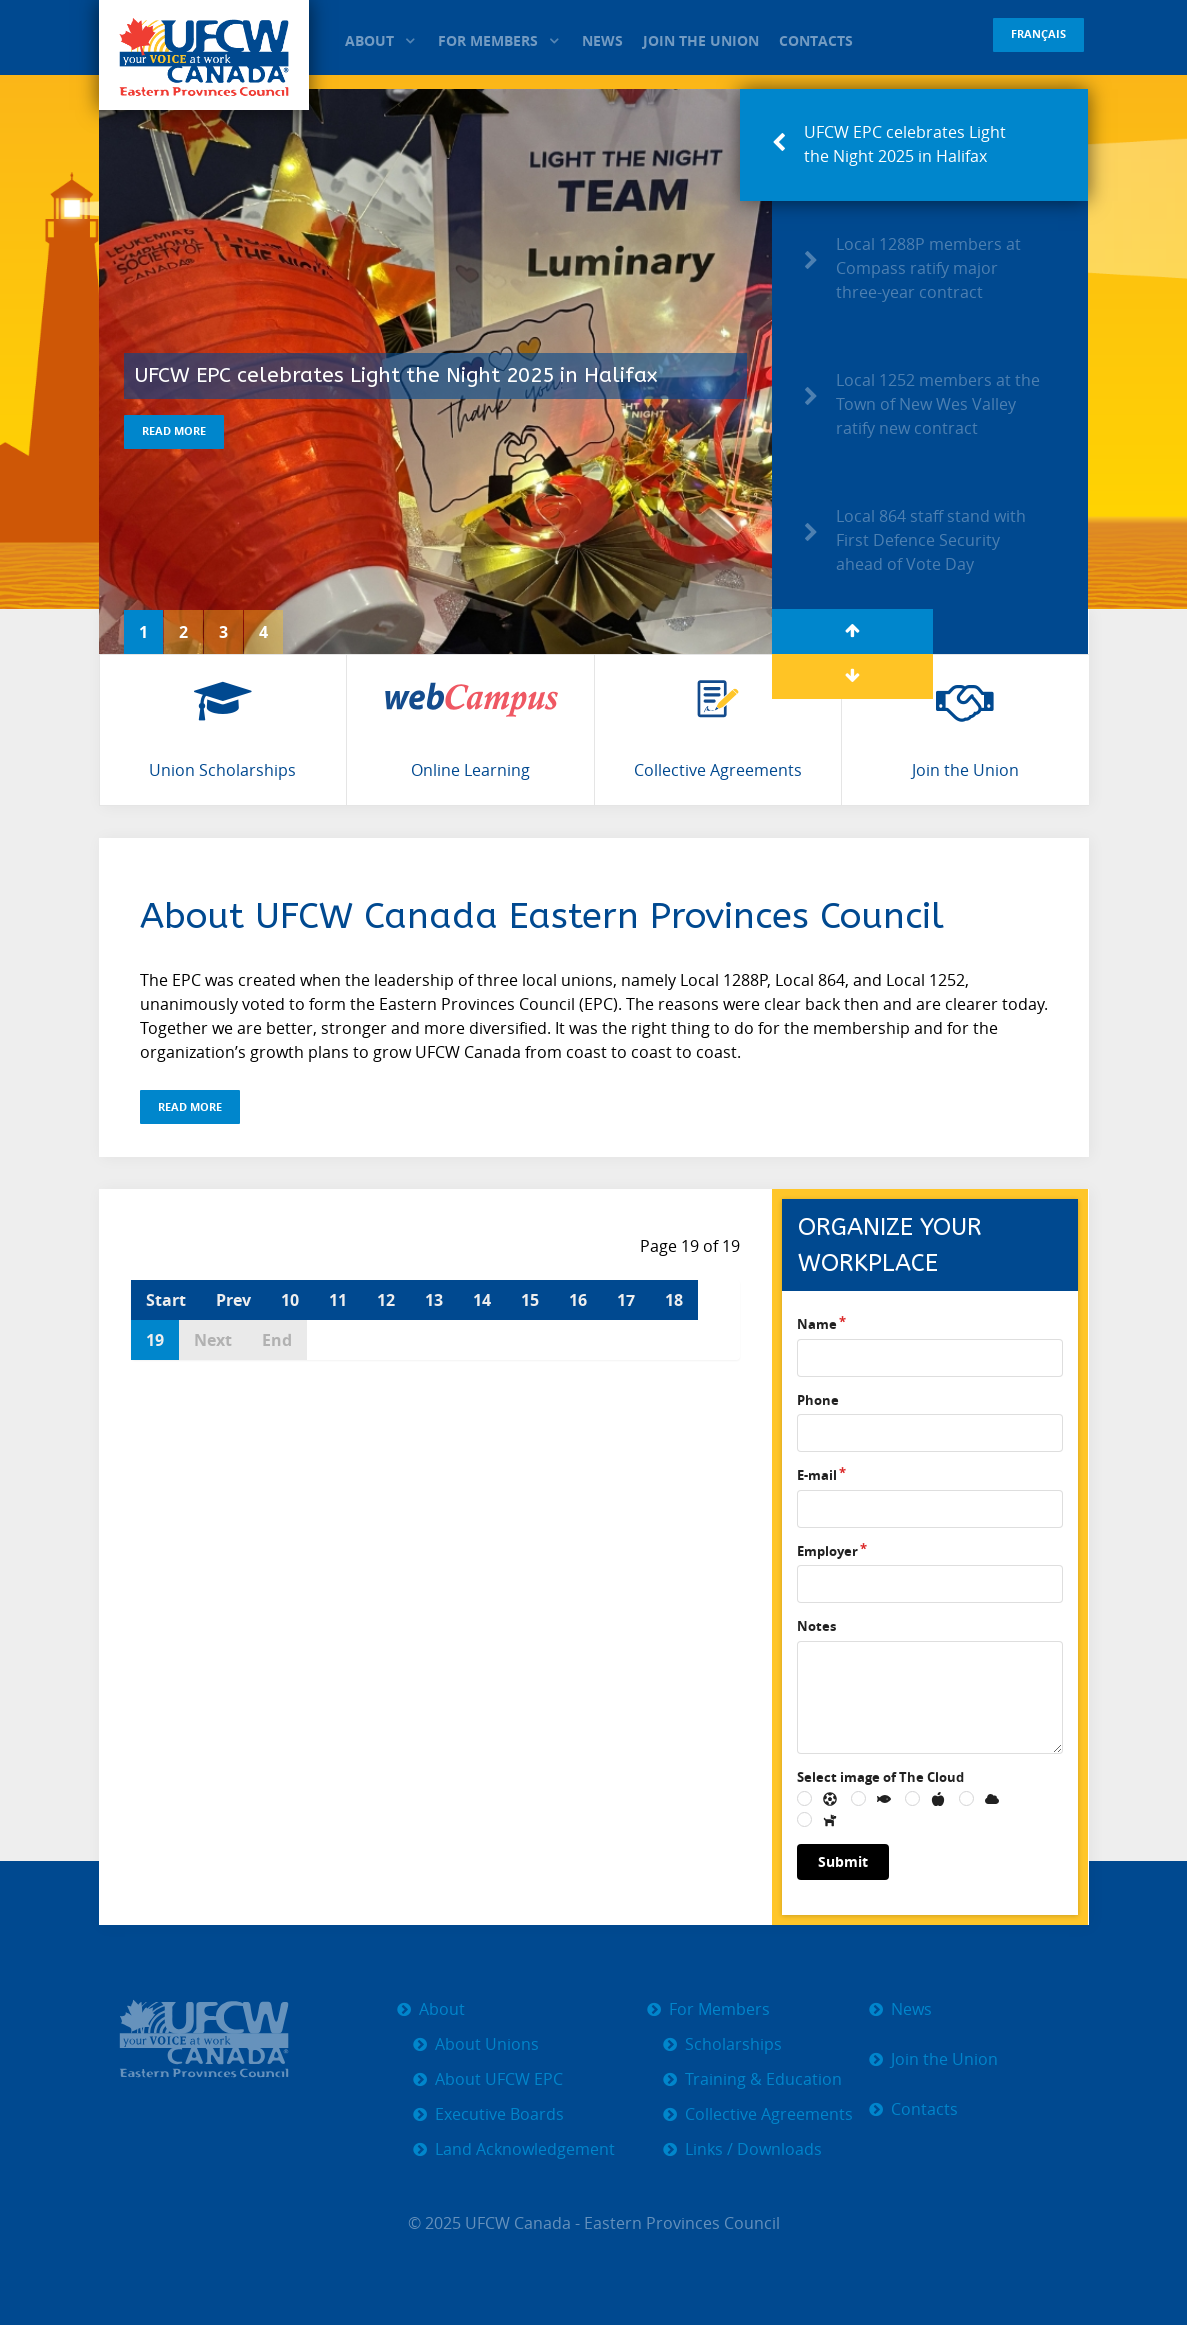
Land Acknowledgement (525, 2149)
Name (817, 1324)
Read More (174, 430)
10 (290, 1300)
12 (386, 1300)
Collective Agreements (769, 2114)
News (911, 2009)
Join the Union (944, 2059)
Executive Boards (499, 2114)
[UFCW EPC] (204, 55)
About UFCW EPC (499, 2079)
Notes (816, 1626)
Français (1038, 33)
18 (674, 1300)
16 (578, 1300)
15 (530, 1300)
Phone (818, 1400)
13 (434, 1300)
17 (626, 1300)
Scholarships (733, 2044)
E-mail (817, 1475)
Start (166, 1300)
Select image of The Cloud (880, 1777)
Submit (843, 1861)
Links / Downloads (753, 2149)
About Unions (487, 2044)
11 (338, 1300)
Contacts (924, 2109)
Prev (233, 1300)
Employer (827, 1551)
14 (482, 1300)
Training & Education (763, 2079)
